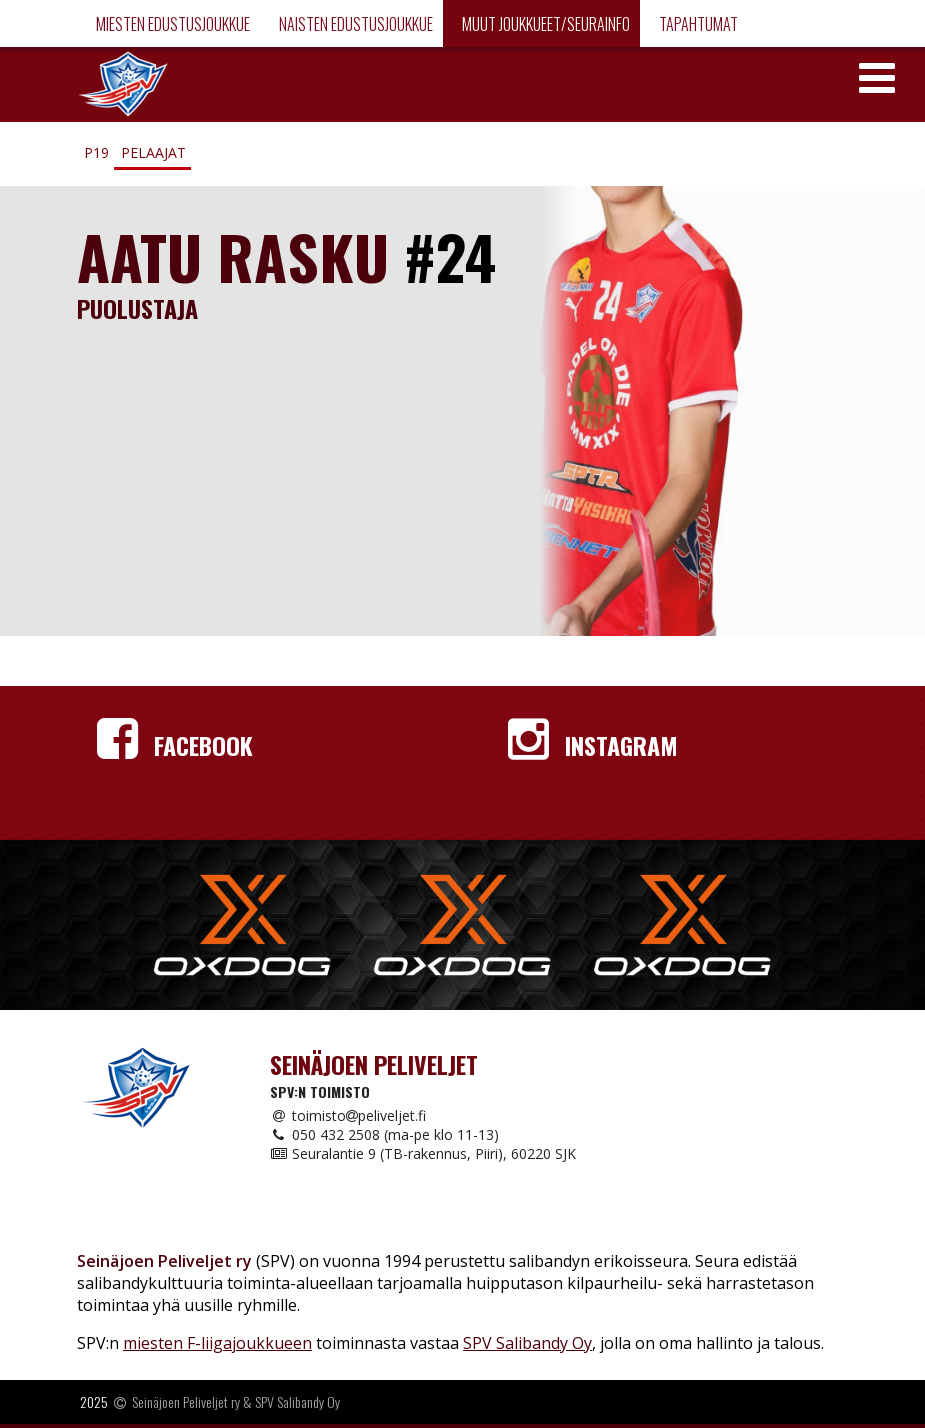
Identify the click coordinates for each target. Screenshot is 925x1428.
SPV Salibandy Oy (527, 1343)
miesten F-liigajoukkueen (217, 1343)
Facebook (175, 745)
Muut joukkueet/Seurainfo (544, 24)
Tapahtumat (697, 24)
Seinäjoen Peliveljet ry (186, 1401)
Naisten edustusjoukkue (354, 24)
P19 (96, 152)
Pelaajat (153, 152)
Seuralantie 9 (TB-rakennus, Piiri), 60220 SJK (423, 1153)
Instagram (593, 745)
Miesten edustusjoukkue (171, 24)
